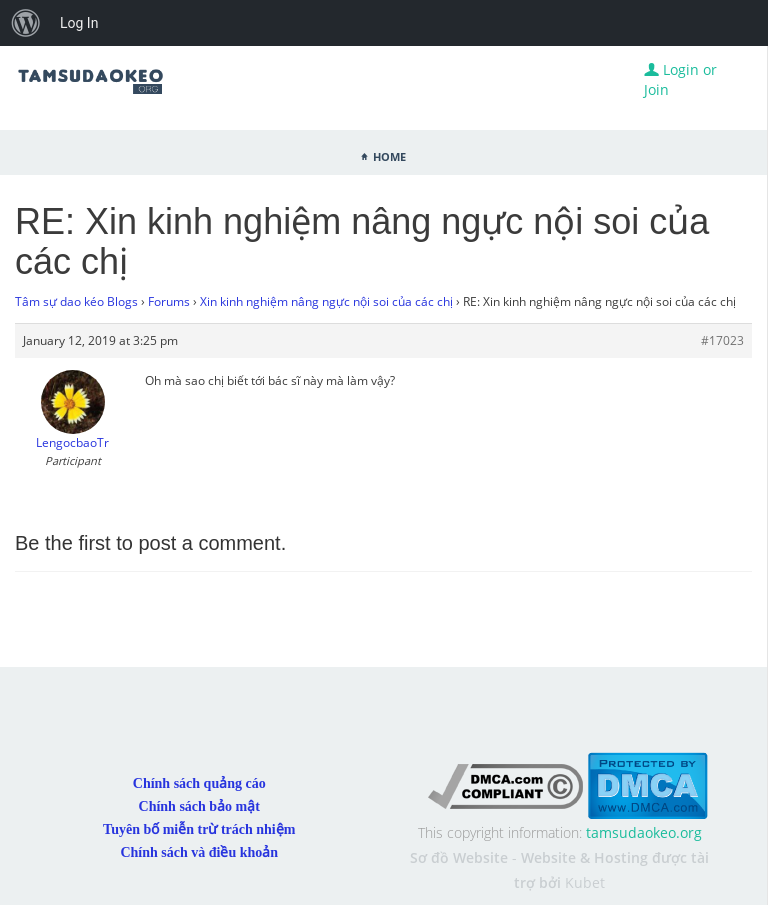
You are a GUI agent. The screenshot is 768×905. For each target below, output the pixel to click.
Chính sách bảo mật (199, 806)
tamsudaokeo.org (644, 832)
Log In (79, 23)
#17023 (722, 340)
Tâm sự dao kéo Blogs (76, 301)
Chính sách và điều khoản (199, 852)
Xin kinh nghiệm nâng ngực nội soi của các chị (326, 301)
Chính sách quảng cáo (199, 783)
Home (389, 155)
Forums (169, 301)
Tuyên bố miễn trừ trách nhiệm (199, 829)
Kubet (585, 882)
